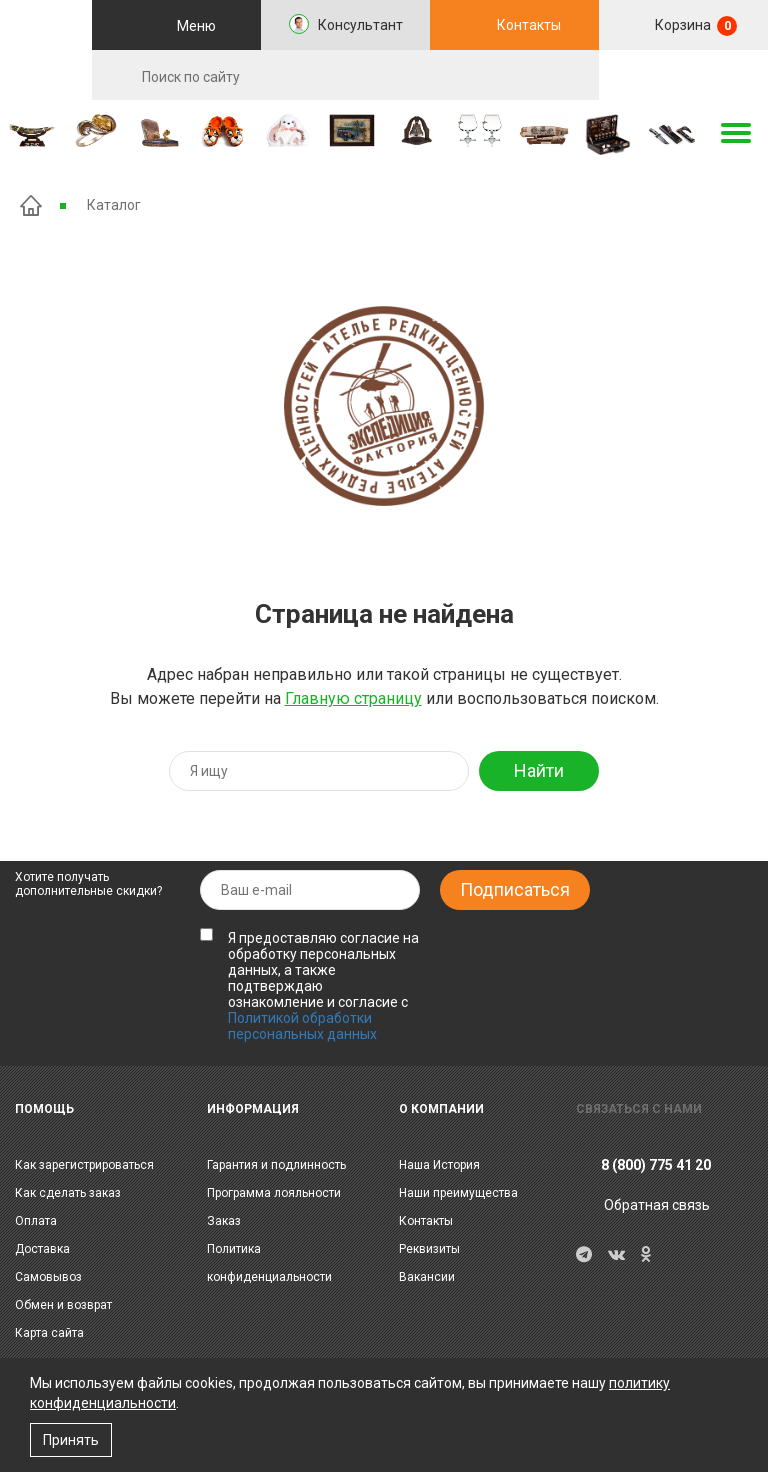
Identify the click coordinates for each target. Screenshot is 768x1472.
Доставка (42, 1249)
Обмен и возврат (63, 1305)
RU (684, 76)
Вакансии (427, 1277)
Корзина (694, 26)
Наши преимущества (458, 1193)
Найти (539, 770)
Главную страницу (353, 698)
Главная (31, 205)
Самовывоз (48, 1277)
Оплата (36, 1221)
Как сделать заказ (68, 1193)
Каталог (114, 205)
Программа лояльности (274, 1193)
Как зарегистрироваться (84, 1165)
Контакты (529, 25)
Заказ (224, 1221)
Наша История (439, 1165)
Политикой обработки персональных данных (302, 1026)
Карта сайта (49, 1333)
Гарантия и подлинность (276, 1165)
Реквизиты (429, 1249)
